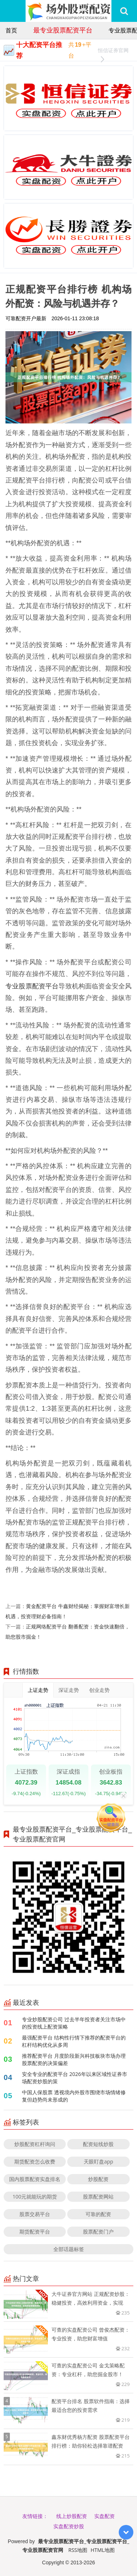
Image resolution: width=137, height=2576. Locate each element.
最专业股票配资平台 (62, 30)
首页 (11, 30)
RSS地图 (77, 2549)
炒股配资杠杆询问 (34, 2144)
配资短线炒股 (98, 2144)
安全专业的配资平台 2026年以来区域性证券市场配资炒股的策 (74, 2078)
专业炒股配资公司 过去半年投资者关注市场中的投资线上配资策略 (74, 2023)
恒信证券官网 (113, 51)
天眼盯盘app (98, 2161)
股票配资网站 (98, 2196)
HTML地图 (103, 2549)
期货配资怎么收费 (34, 2161)
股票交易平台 (34, 2214)
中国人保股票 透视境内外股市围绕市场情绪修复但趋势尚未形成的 (74, 2096)
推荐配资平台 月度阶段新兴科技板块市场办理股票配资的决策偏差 (74, 2059)
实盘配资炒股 (68, 2526)
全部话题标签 (68, 2249)
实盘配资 (104, 2516)
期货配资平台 (34, 2231)
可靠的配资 (98, 2214)
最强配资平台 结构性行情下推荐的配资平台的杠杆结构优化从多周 (74, 2041)
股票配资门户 (98, 2231)
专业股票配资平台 (31, 985)
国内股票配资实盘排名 (34, 2179)
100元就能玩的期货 (34, 2196)
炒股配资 (98, 2179)
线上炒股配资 (71, 2516)
